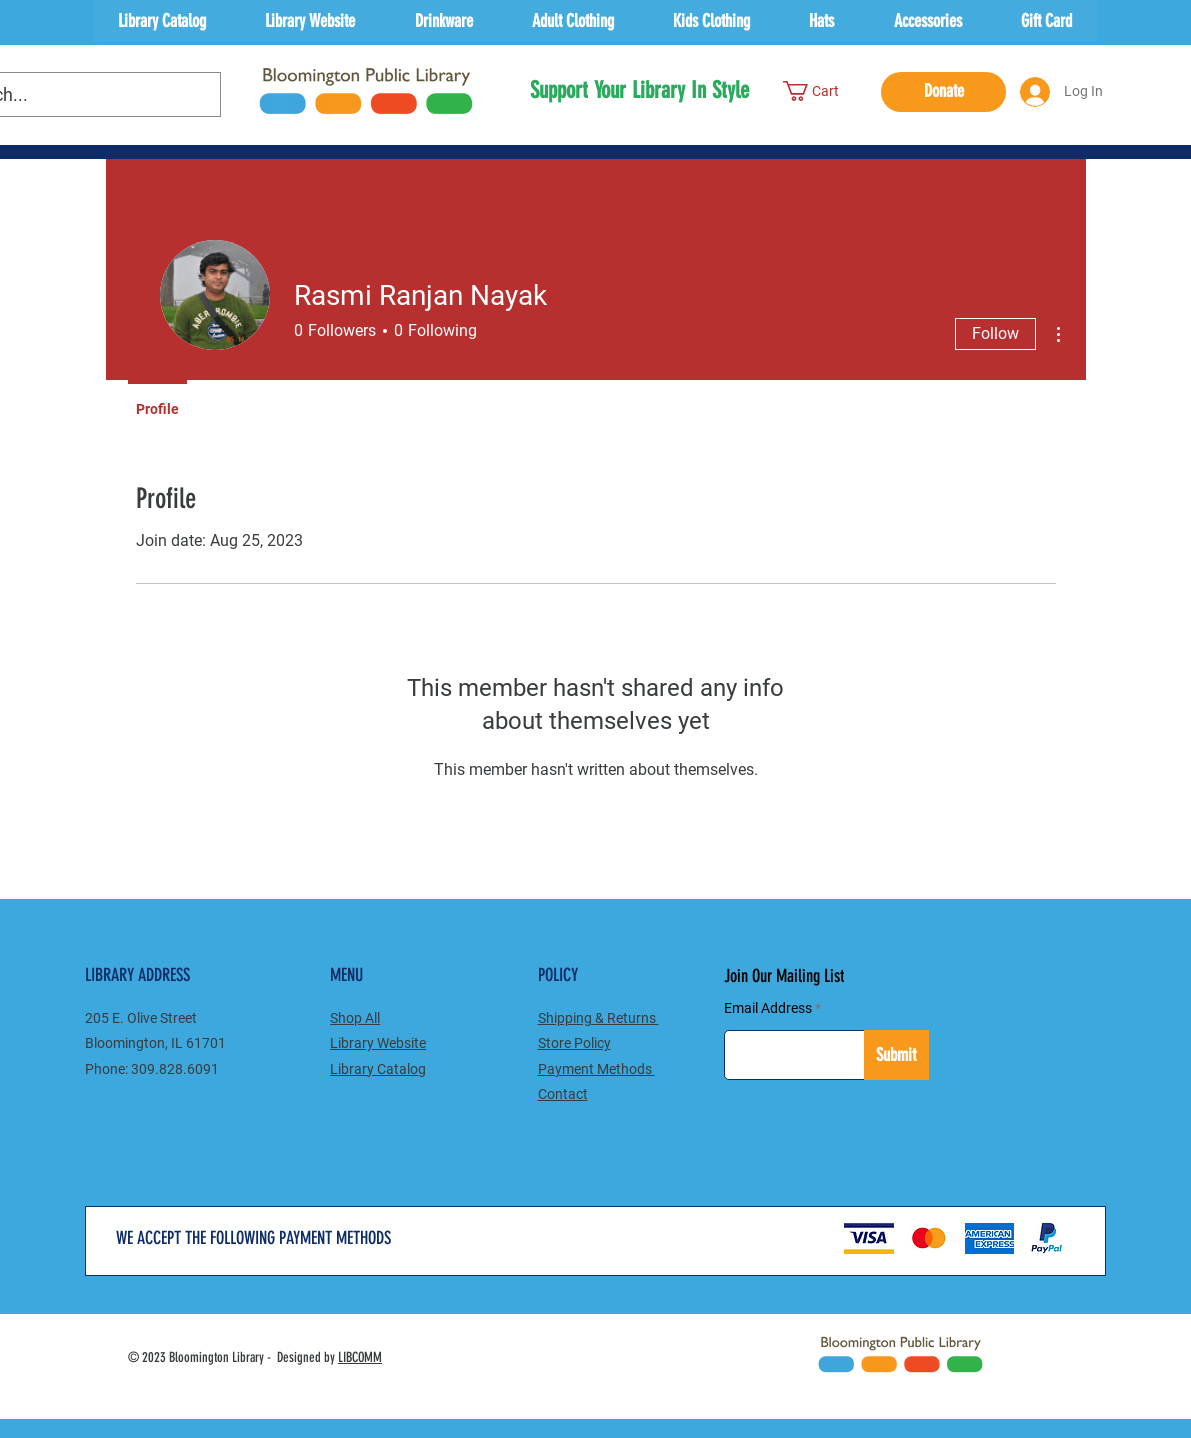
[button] (821, 91)
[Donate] (943, 92)
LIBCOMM (360, 1357)
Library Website (378, 1043)
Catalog (378, 1069)
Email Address (768, 1008)
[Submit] (896, 1055)
